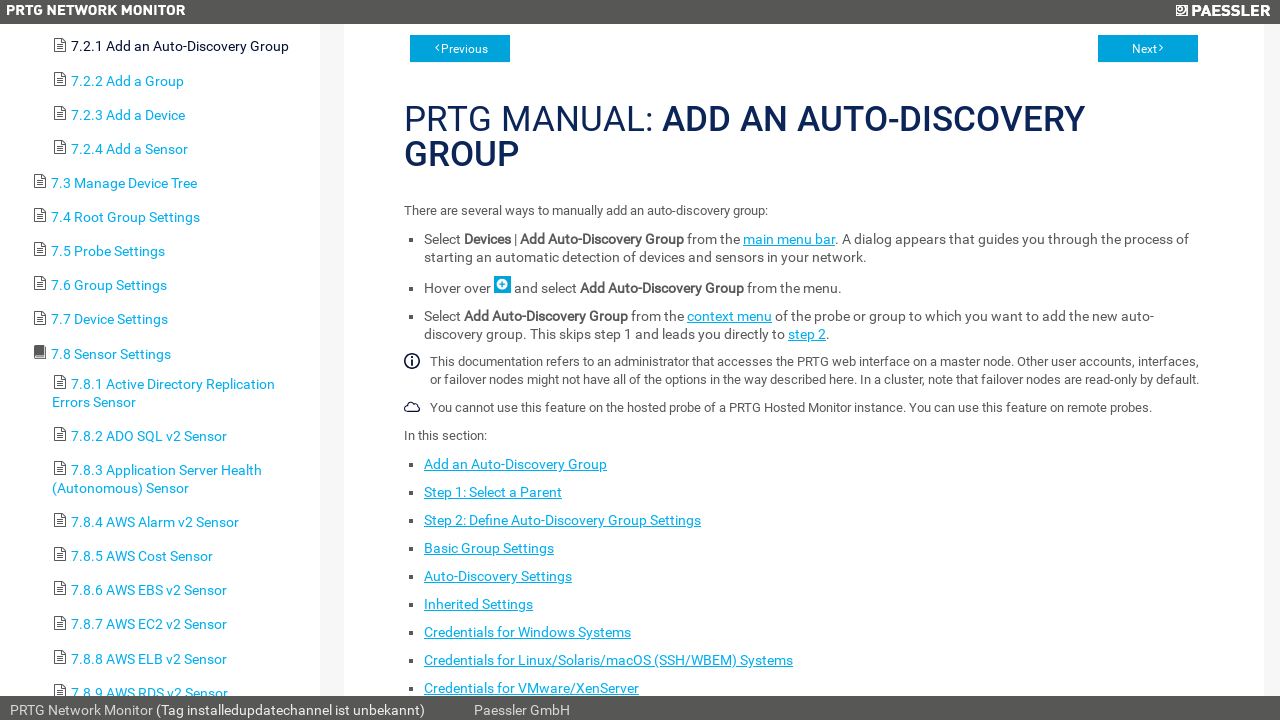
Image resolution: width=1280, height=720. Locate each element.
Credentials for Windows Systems (527, 632)
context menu (729, 316)
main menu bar (789, 239)
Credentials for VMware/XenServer (531, 688)
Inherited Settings (478, 604)
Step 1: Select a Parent (493, 492)
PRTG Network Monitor (81, 710)
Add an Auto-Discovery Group (515, 464)
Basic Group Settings (489, 548)
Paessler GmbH (522, 710)
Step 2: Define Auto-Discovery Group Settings (562, 520)
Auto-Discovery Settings (498, 576)
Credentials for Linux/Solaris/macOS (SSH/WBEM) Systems (608, 660)
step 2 (807, 334)
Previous (464, 49)
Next (1144, 49)
